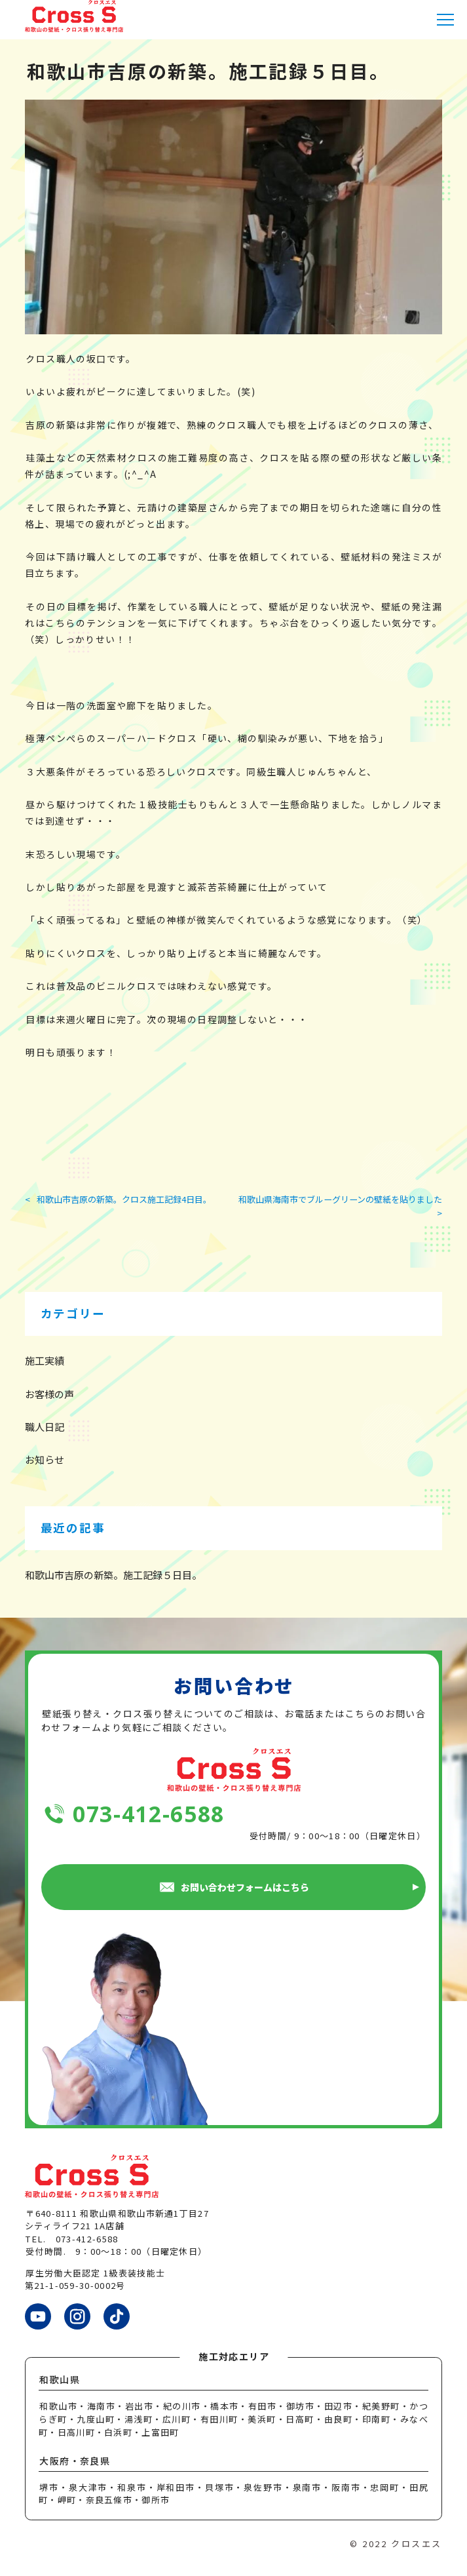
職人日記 (44, 1427)
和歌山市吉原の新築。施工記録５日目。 (113, 1575)
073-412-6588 (149, 1814)
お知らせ (44, 1459)
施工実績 (44, 1360)
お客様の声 (49, 1394)
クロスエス (416, 2543)
